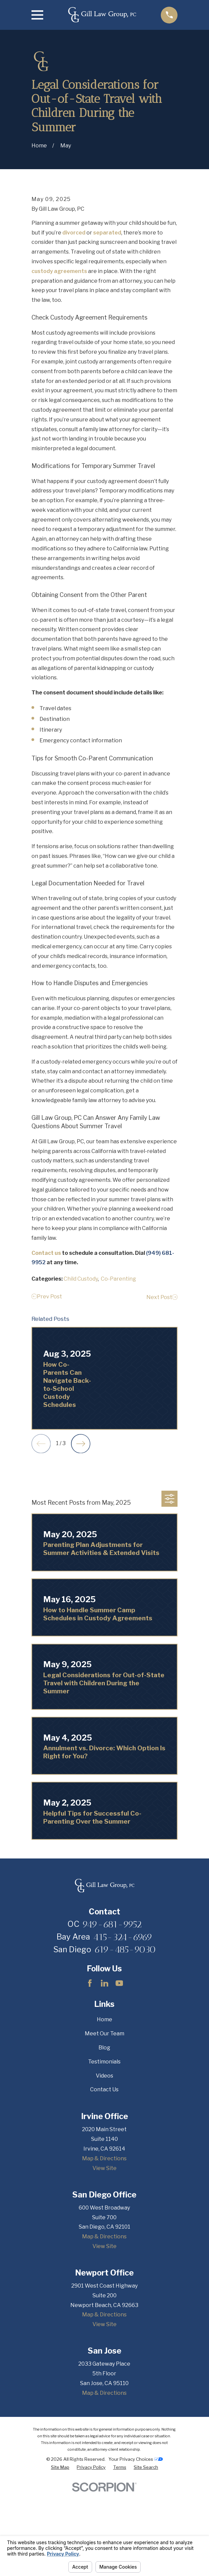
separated (107, 340)
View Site (104, 2275)
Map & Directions (104, 2265)
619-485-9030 (125, 2056)
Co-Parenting (118, 1386)
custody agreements (59, 378)
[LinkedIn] (104, 2090)
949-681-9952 (112, 2031)
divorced (73, 340)
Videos (104, 2183)
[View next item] (80, 1551)
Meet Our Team (104, 2141)
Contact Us (104, 2196)
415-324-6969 (122, 2044)
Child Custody (81, 1386)
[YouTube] (119, 2090)
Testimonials (104, 2169)
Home (104, 2126)
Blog (104, 2155)
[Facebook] (89, 2090)
